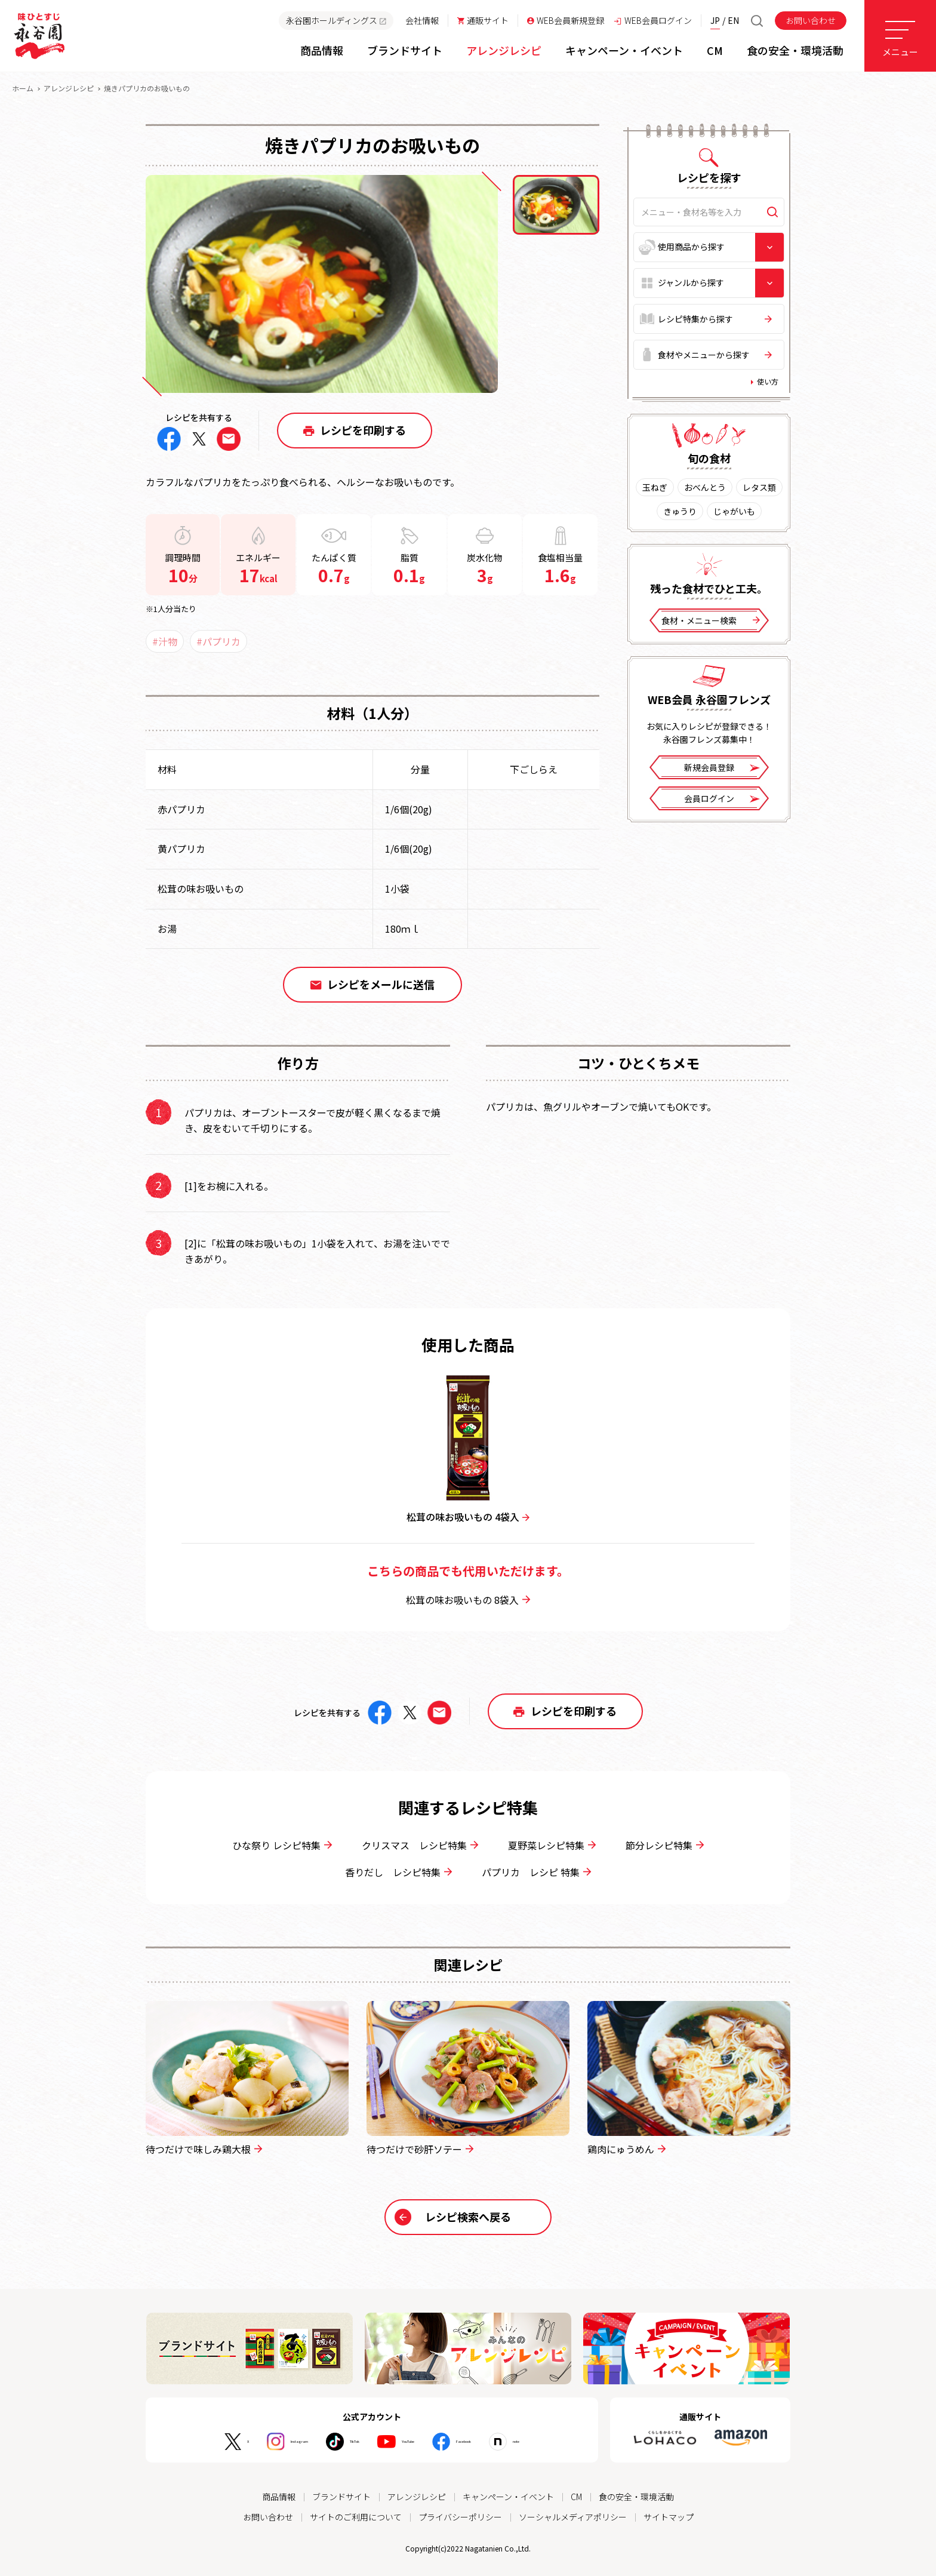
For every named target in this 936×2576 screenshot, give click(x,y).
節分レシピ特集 (665, 1845)
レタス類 (759, 487)
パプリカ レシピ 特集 (536, 1872)
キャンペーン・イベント (508, 2497)
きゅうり (680, 511)
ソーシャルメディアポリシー (573, 2517)
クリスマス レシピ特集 (420, 1845)
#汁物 (164, 641)
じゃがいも (734, 511)
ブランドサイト (341, 2497)
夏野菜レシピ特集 (552, 1845)
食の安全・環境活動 (636, 2497)
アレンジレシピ (69, 88)
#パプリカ (218, 641)
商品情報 (278, 2497)
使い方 (767, 381)
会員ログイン (722, 799)
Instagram (263, 2442)
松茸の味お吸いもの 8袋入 (468, 1600)
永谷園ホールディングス (336, 20)
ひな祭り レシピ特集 (282, 1845)
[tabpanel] (322, 284)
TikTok (340, 2442)
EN (733, 20)
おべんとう (705, 487)
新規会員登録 (722, 768)
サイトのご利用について (356, 2517)
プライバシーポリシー (460, 2517)
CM (576, 2497)
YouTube (413, 2442)
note (562, 2442)
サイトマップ (669, 2517)
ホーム (22, 88)
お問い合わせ (811, 20)
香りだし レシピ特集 (398, 1872)
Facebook (491, 2442)
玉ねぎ (654, 487)
